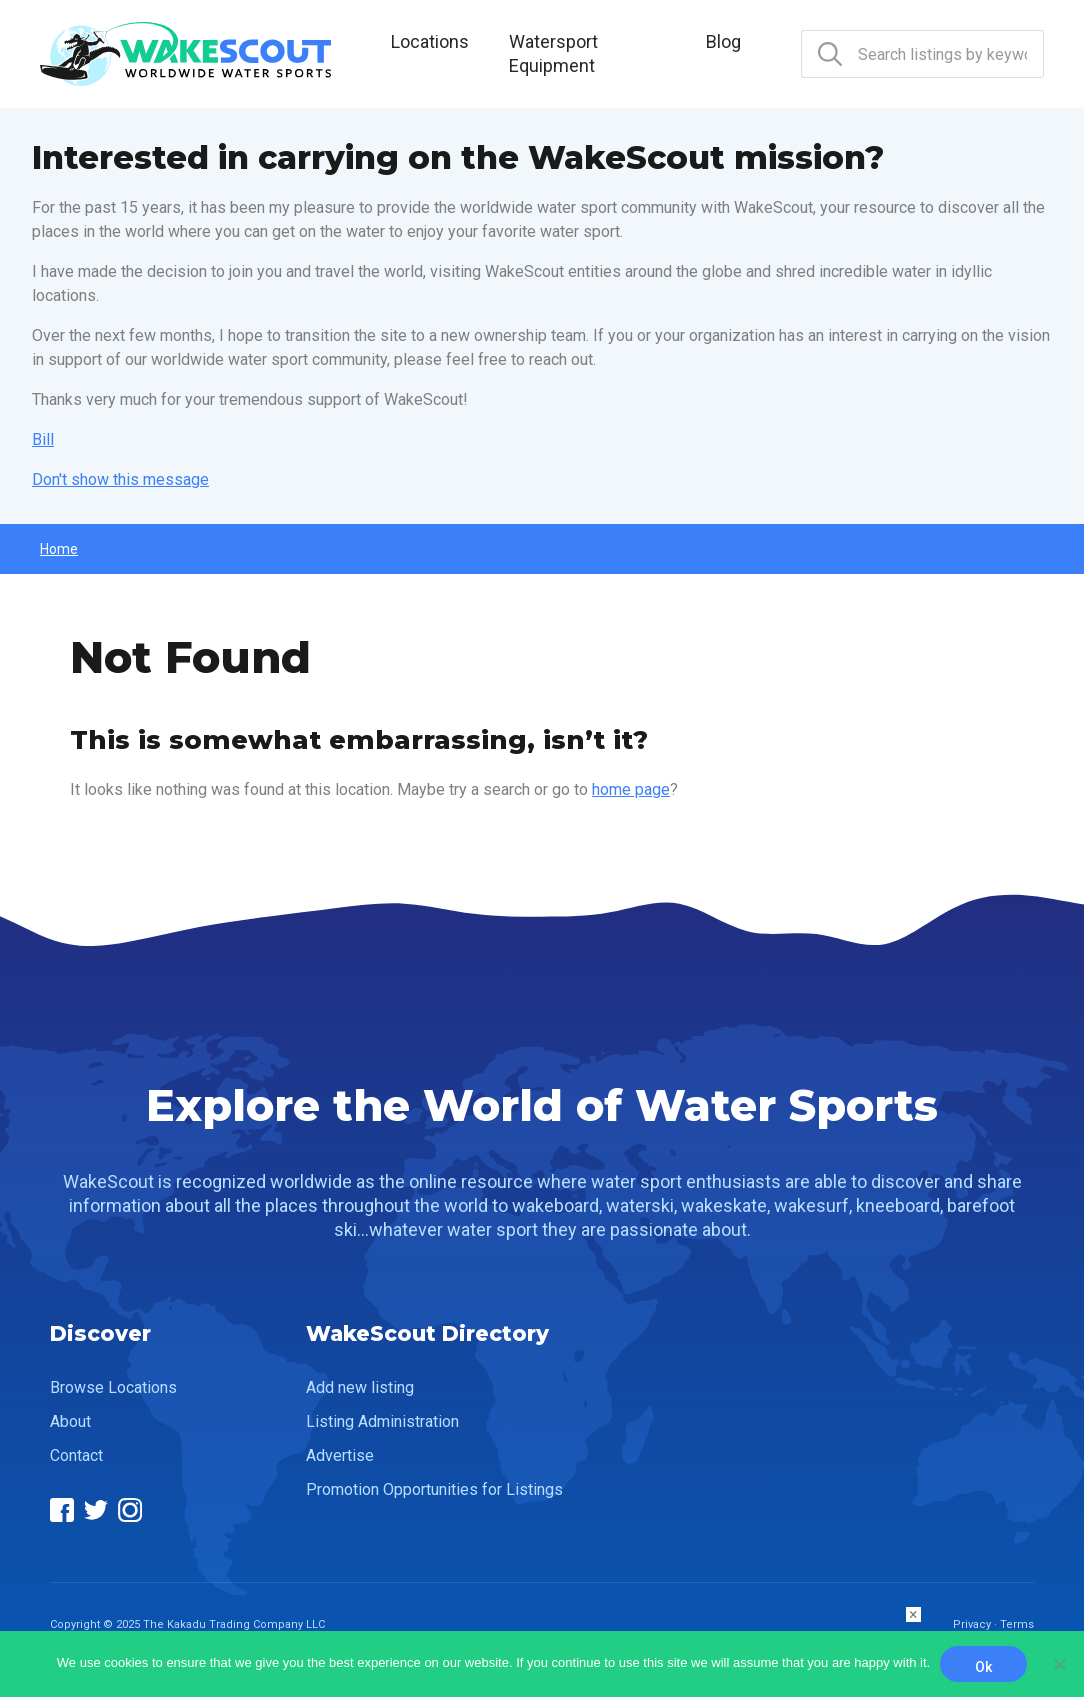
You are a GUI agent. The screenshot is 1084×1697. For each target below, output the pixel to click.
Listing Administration (382, 1421)
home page (631, 789)
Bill (43, 439)
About (70, 1421)
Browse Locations (113, 1387)
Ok (983, 1667)
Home (59, 549)
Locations (430, 41)
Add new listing (360, 1387)
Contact (76, 1455)
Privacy (972, 1624)
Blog (723, 41)
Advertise (340, 1455)
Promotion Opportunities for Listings (434, 1489)
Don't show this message (120, 479)
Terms (1017, 1624)
